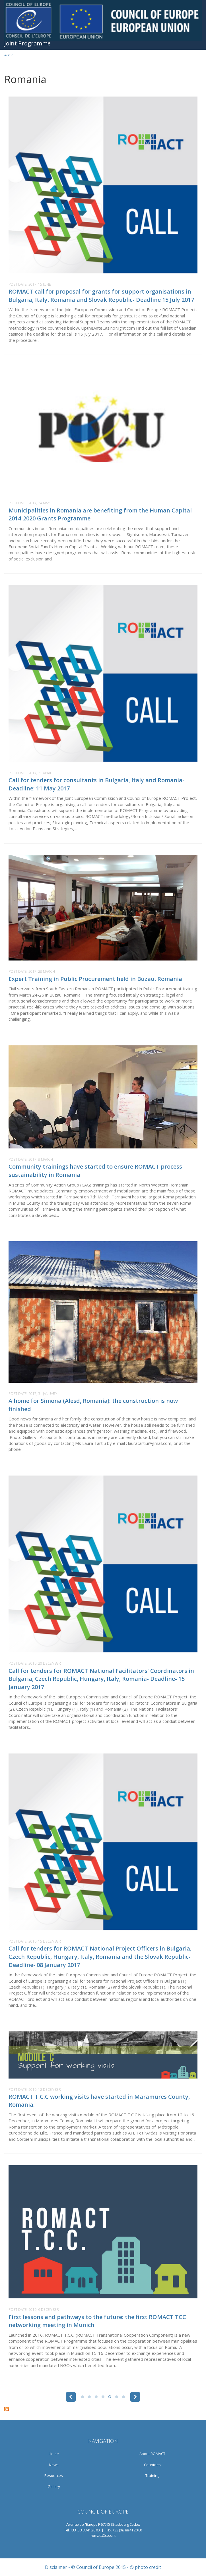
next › (135, 2397)
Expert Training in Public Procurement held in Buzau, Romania (95, 979)
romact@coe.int (103, 2535)
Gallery (54, 2486)
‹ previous (71, 2397)
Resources (53, 2475)
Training (152, 2475)
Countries (152, 2464)
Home (54, 2453)
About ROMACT (152, 2453)
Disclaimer (56, 2567)
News (54, 2464)
